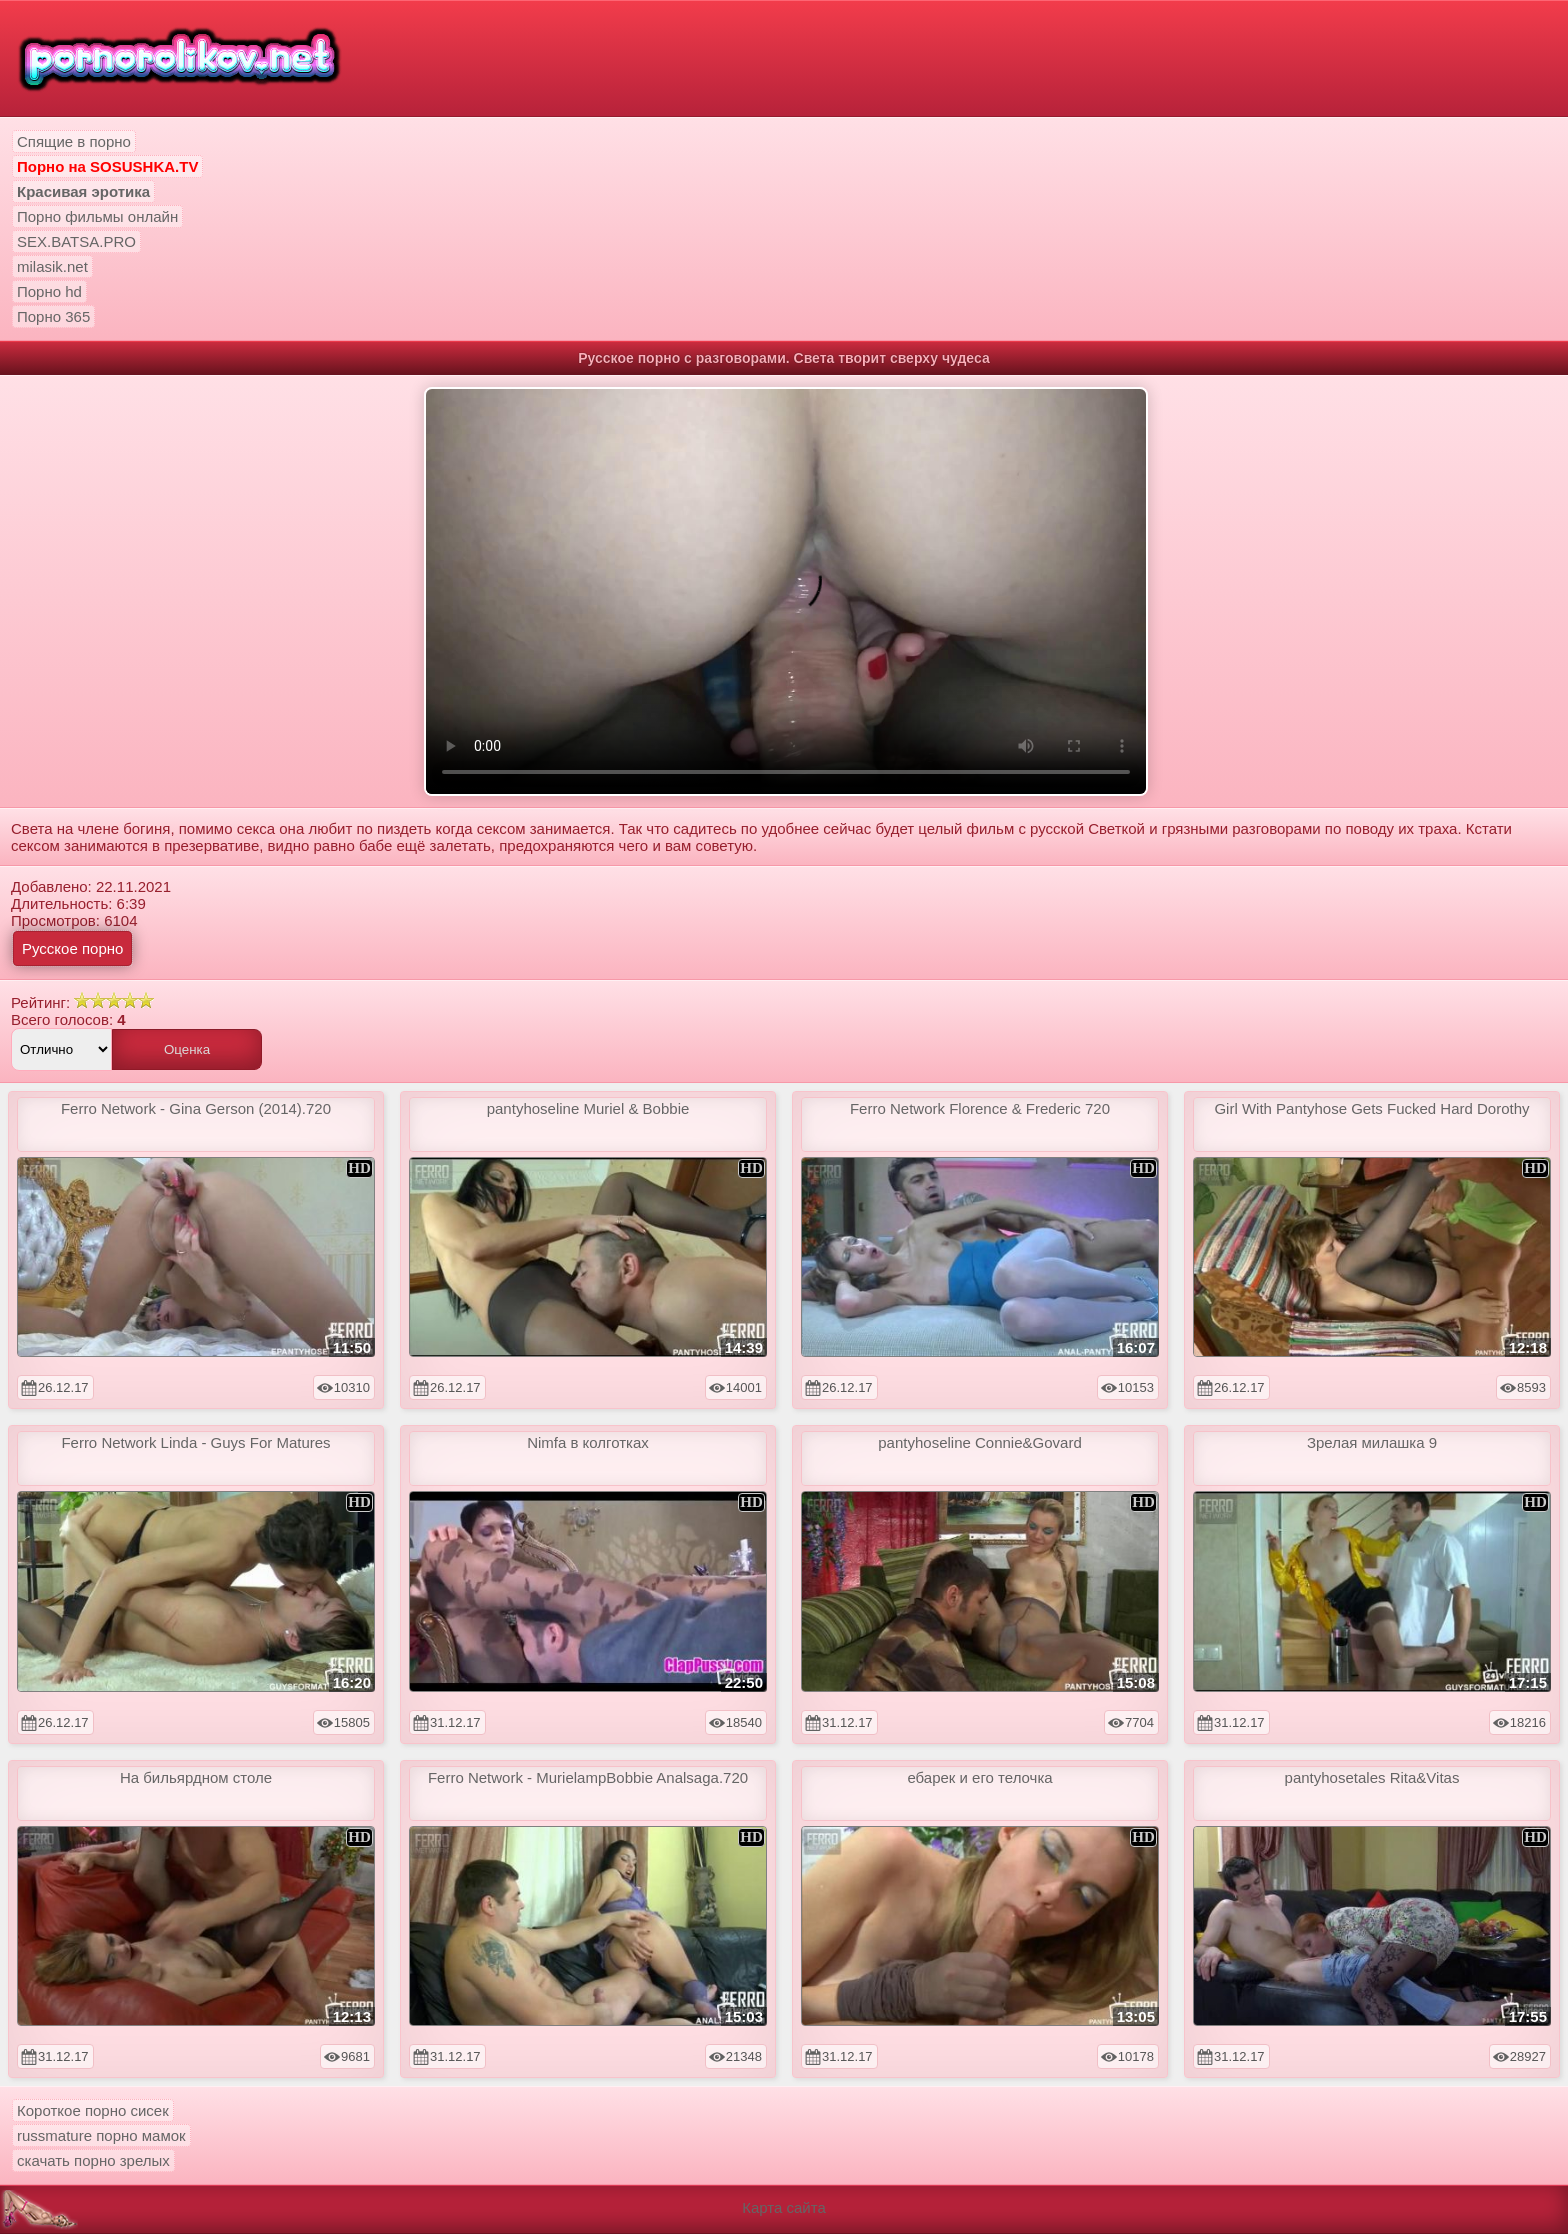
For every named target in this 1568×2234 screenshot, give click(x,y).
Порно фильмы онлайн (97, 216)
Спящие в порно (74, 141)
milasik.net (52, 266)
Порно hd (49, 291)
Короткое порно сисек (93, 2110)
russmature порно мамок (101, 2135)
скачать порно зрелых (93, 2160)
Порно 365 (53, 316)
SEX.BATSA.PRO (76, 241)
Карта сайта (784, 2207)
